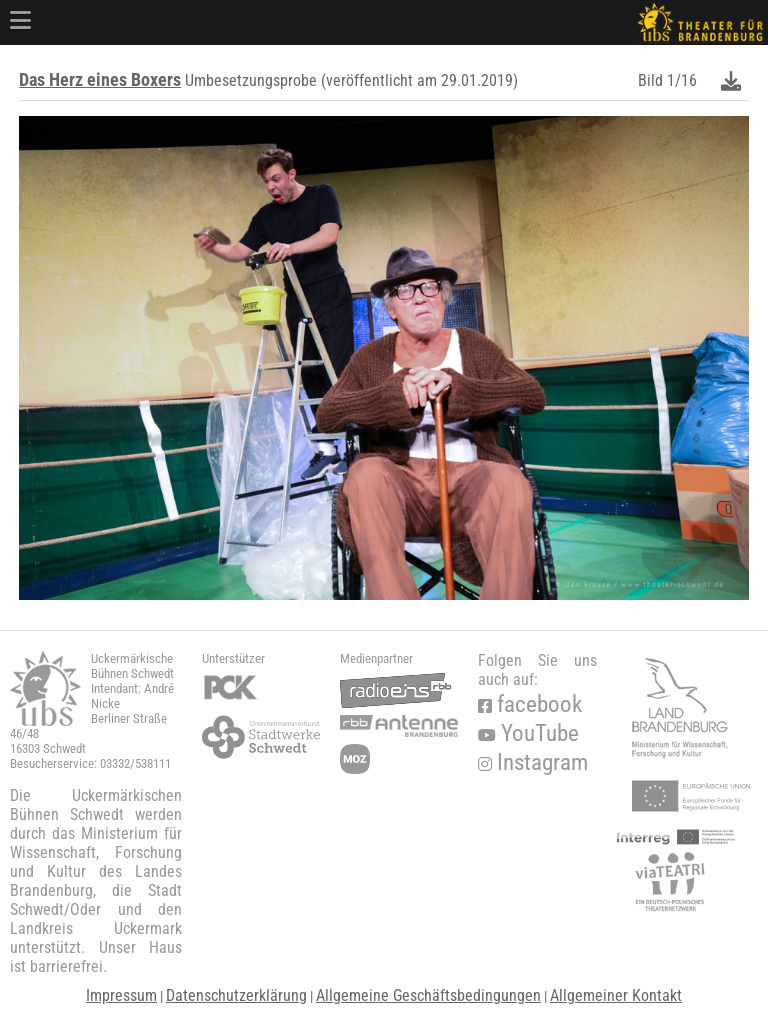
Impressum (121, 995)
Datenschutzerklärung (236, 995)
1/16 (682, 80)
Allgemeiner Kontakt (616, 995)
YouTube (528, 733)
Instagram (533, 762)
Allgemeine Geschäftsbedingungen (428, 995)
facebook (530, 704)
